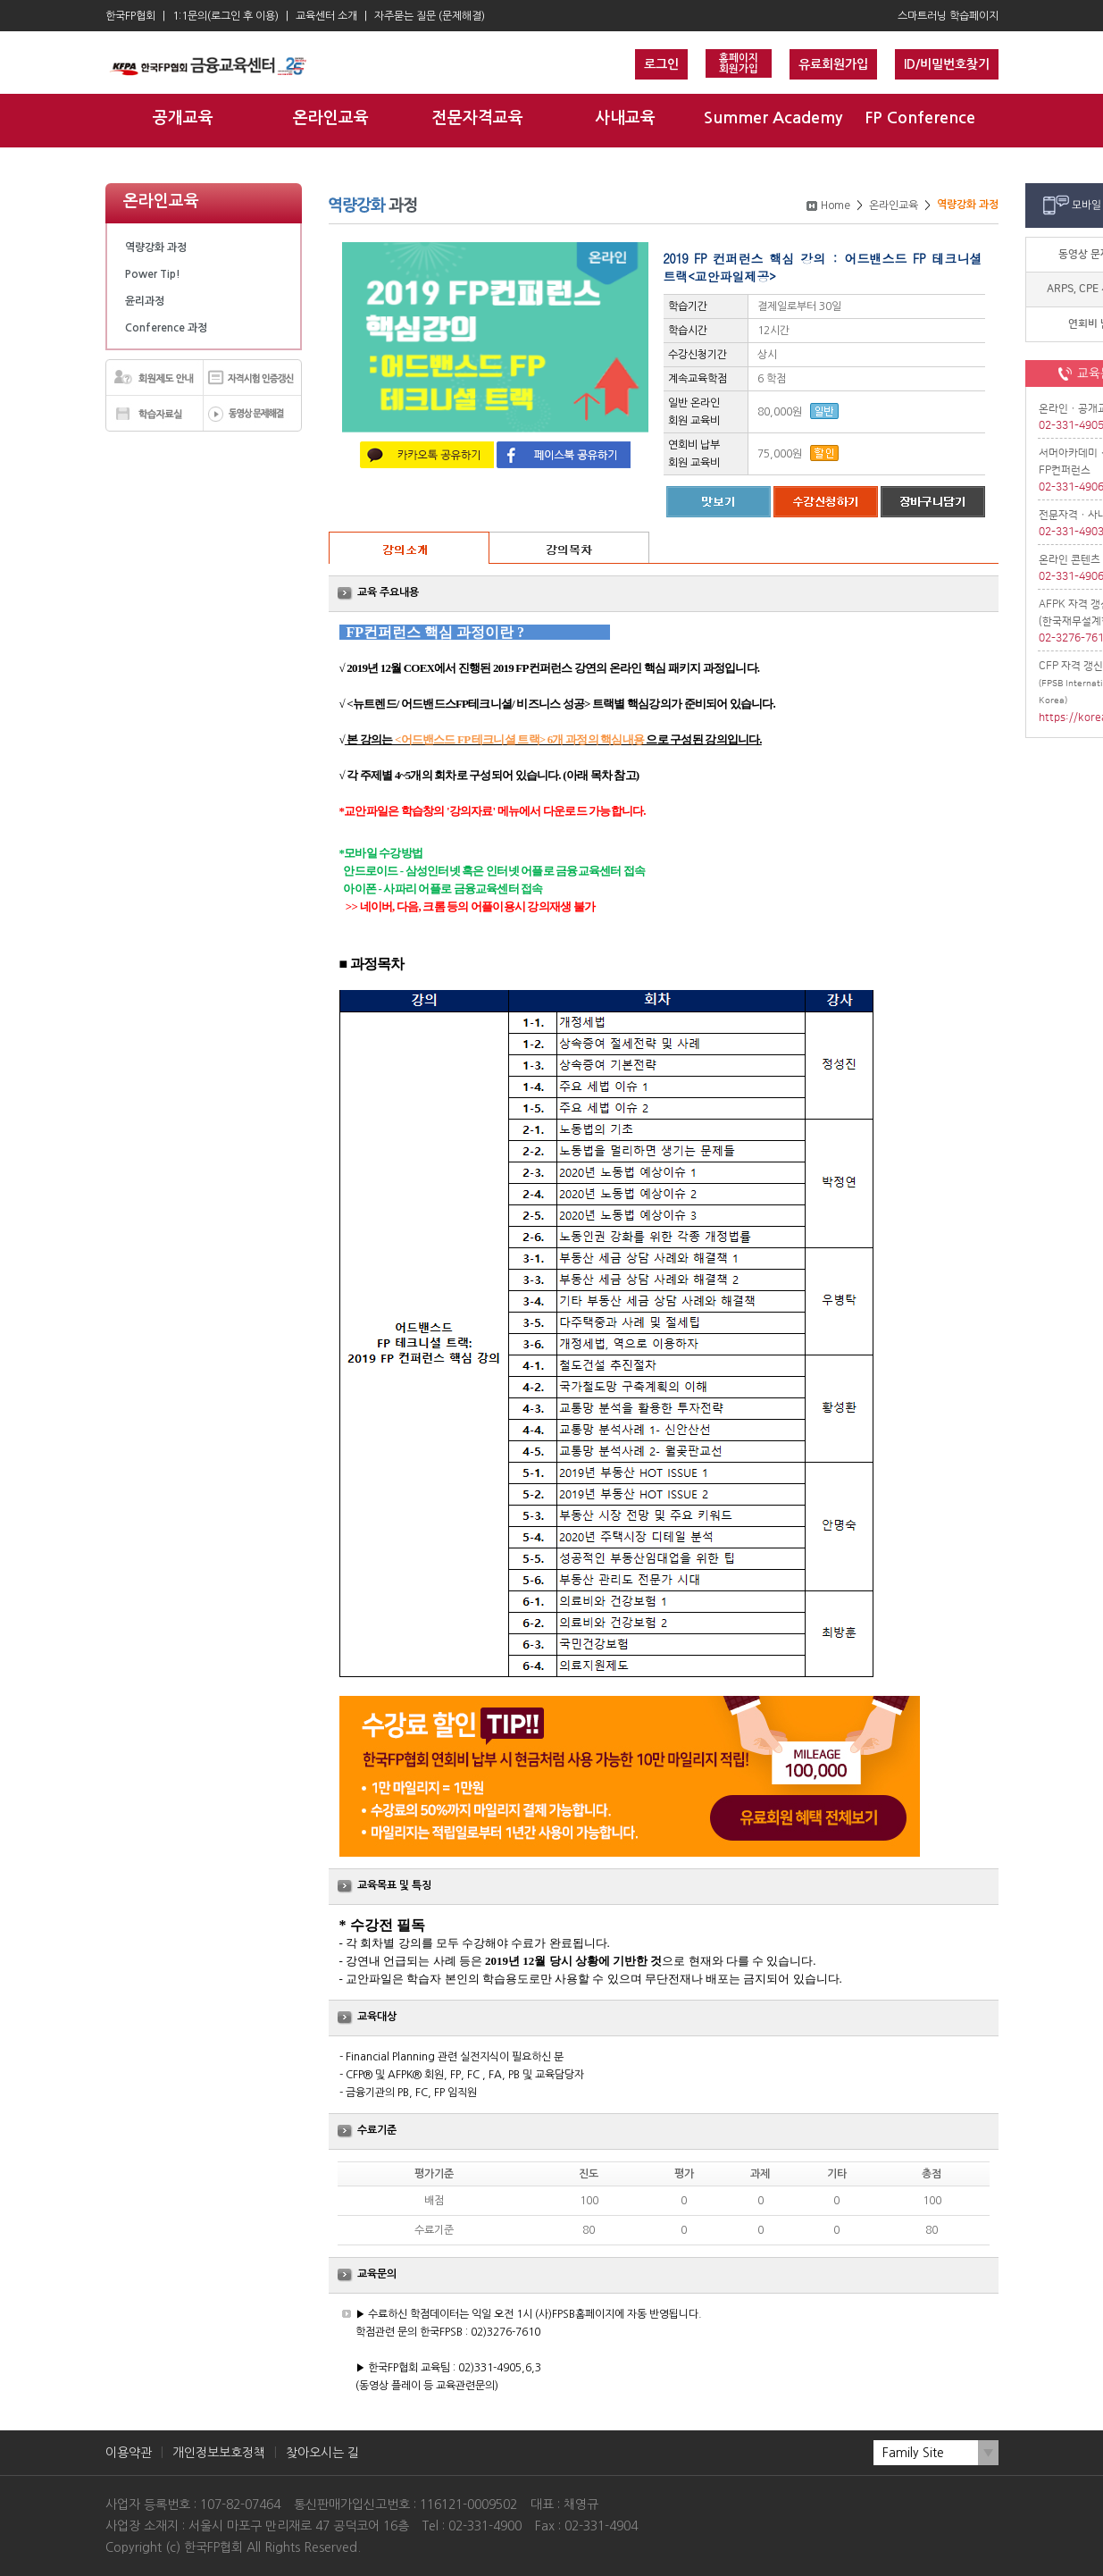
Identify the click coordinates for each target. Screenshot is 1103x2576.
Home (835, 205)
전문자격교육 (477, 118)
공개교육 (183, 118)
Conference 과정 (166, 328)
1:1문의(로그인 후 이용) (225, 16)
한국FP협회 (130, 16)
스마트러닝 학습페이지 (948, 16)
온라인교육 (331, 118)
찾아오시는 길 (322, 2452)
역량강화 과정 (156, 247)
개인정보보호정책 (218, 2452)
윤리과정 (144, 301)
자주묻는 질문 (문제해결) (429, 16)
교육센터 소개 (326, 16)
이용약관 (128, 2452)
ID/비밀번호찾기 (947, 64)
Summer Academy (773, 118)
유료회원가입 (833, 64)
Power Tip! (152, 274)
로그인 (661, 64)
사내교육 (625, 118)
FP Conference (920, 118)
